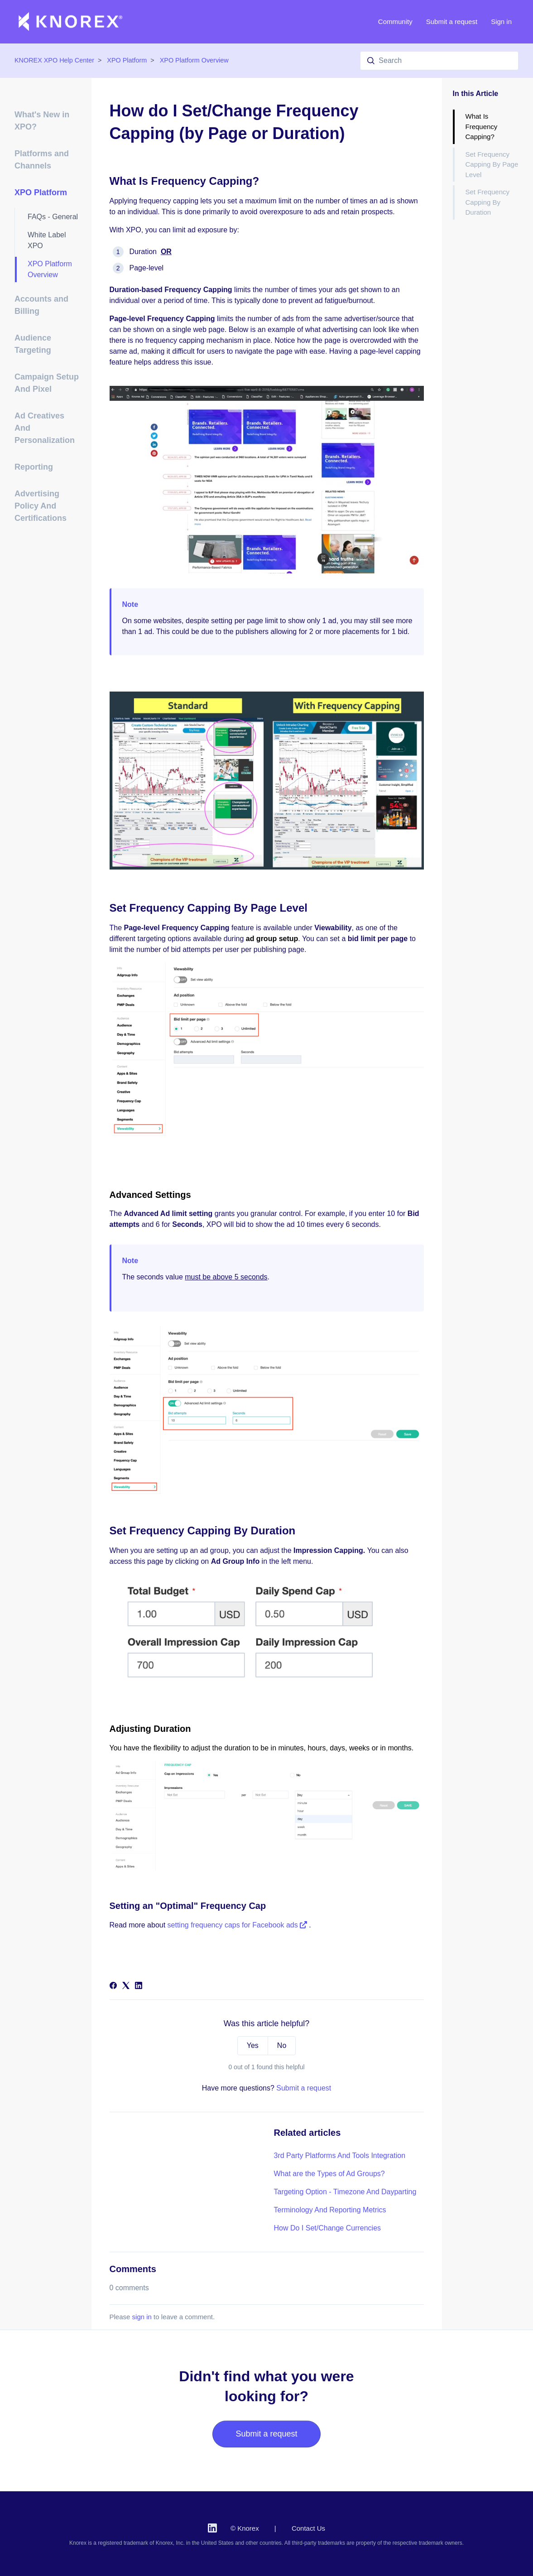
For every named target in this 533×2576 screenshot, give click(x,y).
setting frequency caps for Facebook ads (238, 1925)
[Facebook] (113, 1986)
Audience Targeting (32, 344)
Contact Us (308, 2528)
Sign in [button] (501, 21)
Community (395, 21)
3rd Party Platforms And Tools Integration (340, 2155)
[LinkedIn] (138, 1986)
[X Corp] (126, 1986)
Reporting (33, 466)
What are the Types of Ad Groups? (329, 2173)
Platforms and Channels (41, 159)
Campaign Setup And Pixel (46, 383)
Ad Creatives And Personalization (44, 428)
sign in (142, 2317)
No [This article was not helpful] (281, 2045)
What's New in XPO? (41, 120)
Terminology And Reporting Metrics (330, 2210)
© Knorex (244, 2528)
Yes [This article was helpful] (253, 2045)
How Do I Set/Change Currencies (327, 2228)
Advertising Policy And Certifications (40, 506)
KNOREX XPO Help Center (54, 60)
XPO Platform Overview (194, 60)
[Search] (439, 61)
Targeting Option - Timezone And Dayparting (345, 2192)
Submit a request (451, 21)
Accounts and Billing (41, 305)
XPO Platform (127, 60)
